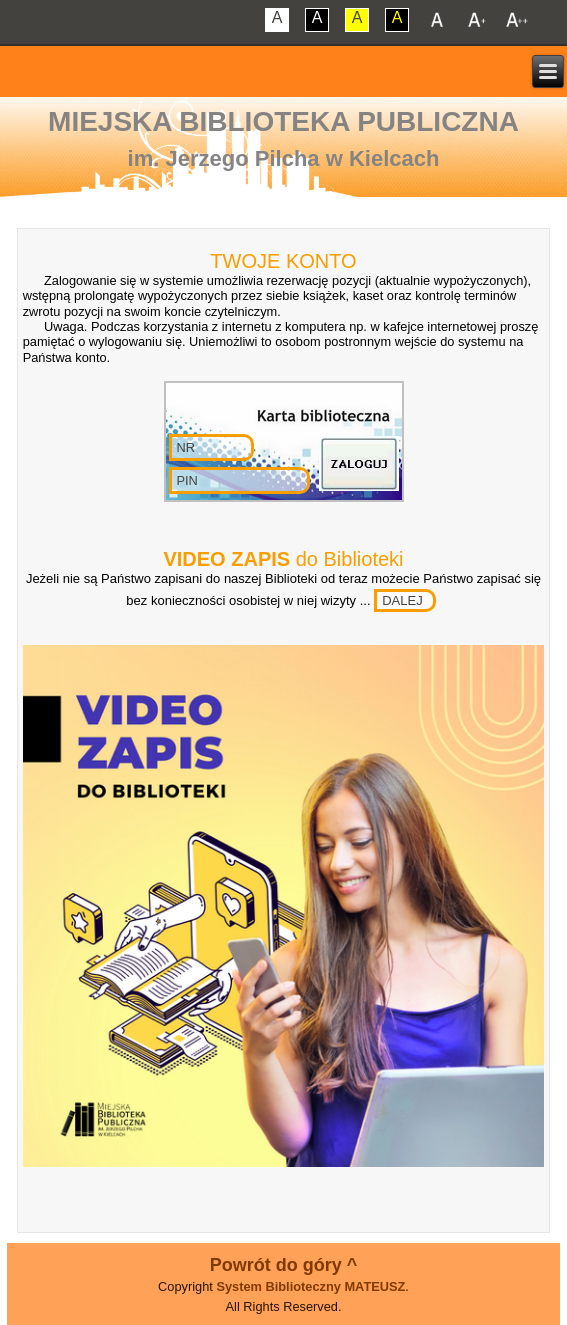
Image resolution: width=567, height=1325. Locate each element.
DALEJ (402, 600)
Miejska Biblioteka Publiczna (283, 121)
